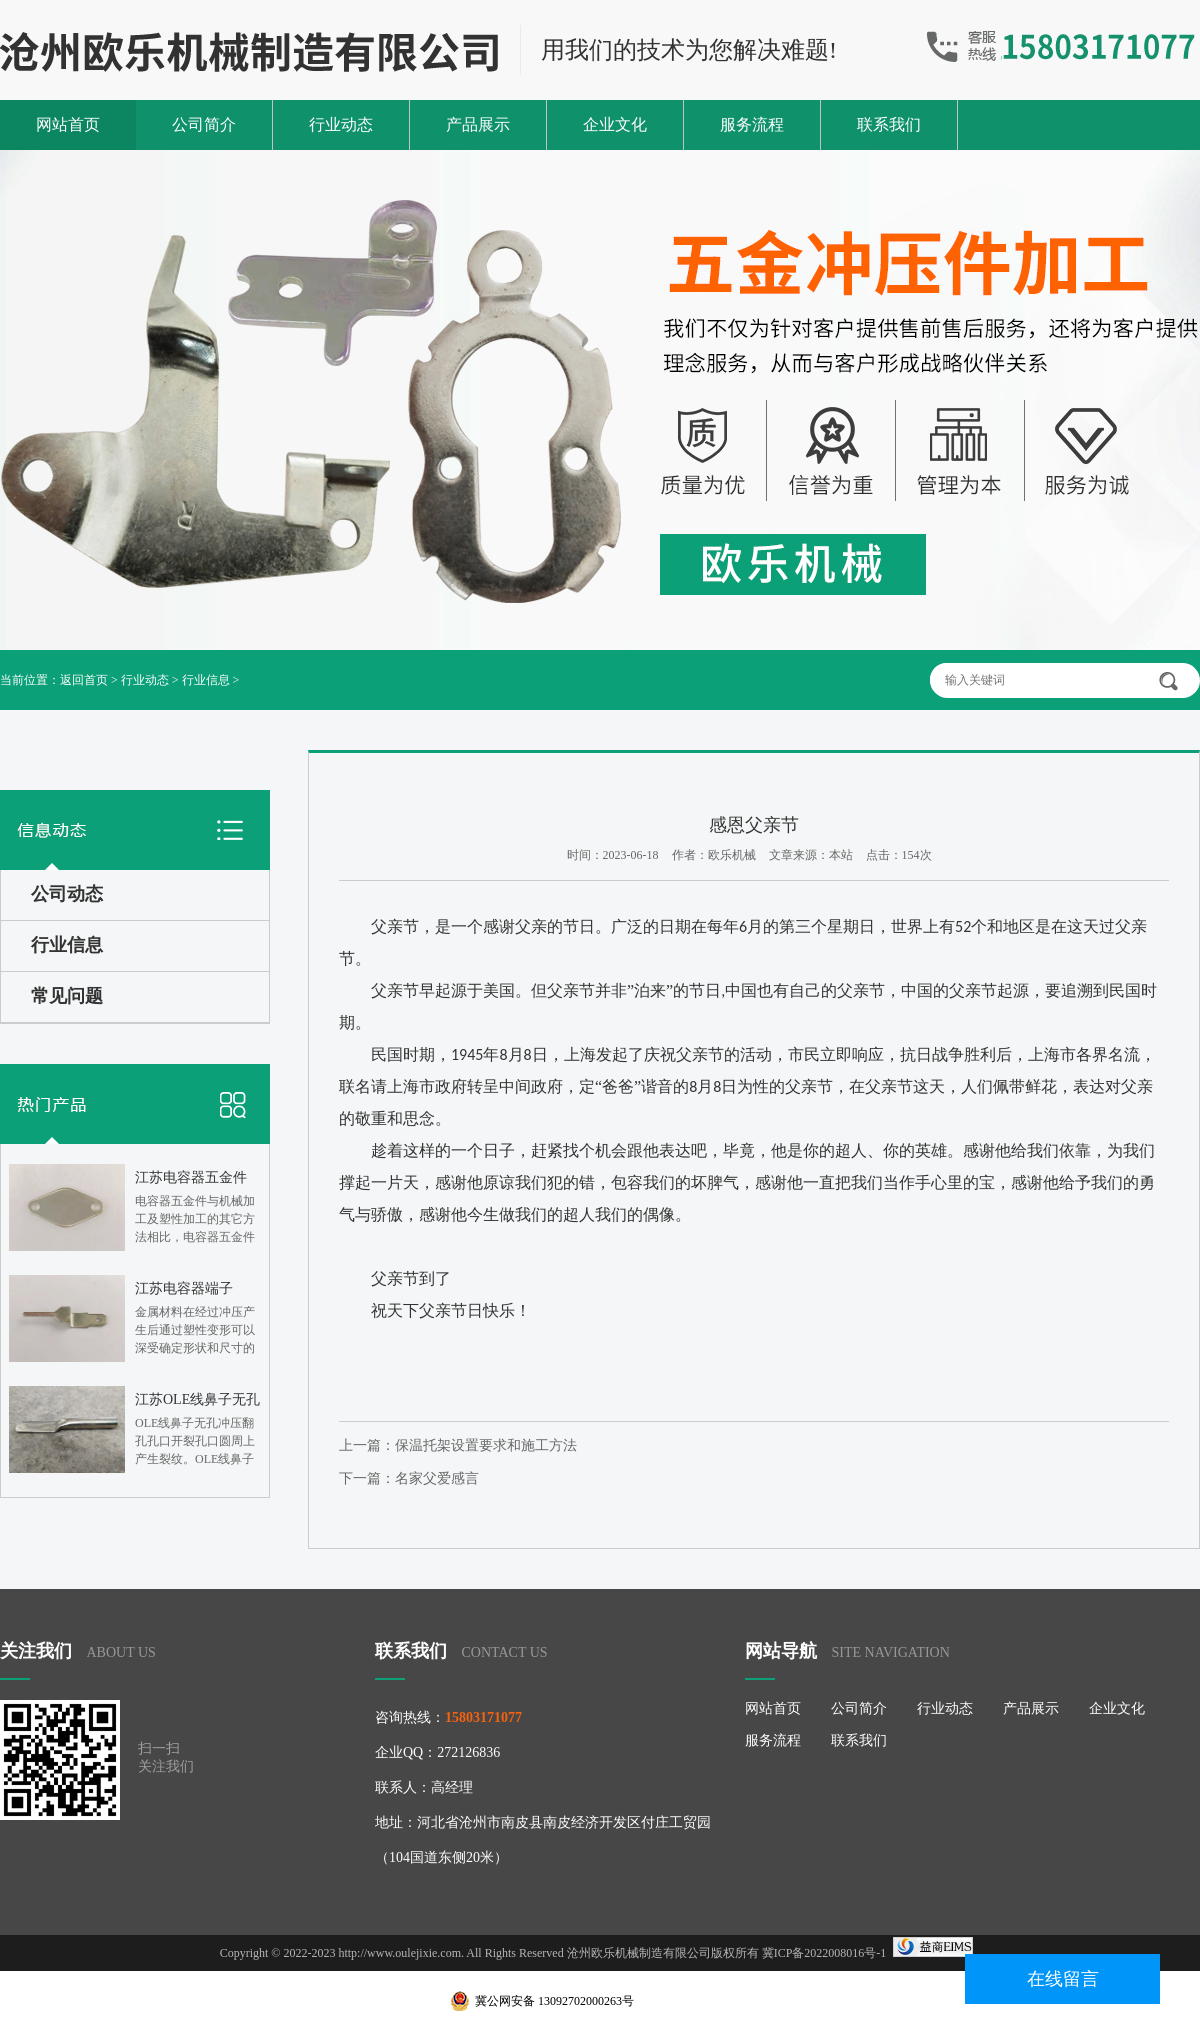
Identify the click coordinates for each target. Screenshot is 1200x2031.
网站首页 (68, 124)
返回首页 (84, 680)
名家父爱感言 (437, 1478)
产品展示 (478, 124)
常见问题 (67, 996)
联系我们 (889, 124)
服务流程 (752, 124)
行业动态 (341, 124)
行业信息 (206, 680)
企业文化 (615, 124)
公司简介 (204, 124)
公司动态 (67, 894)
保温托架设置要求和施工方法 (486, 1445)
